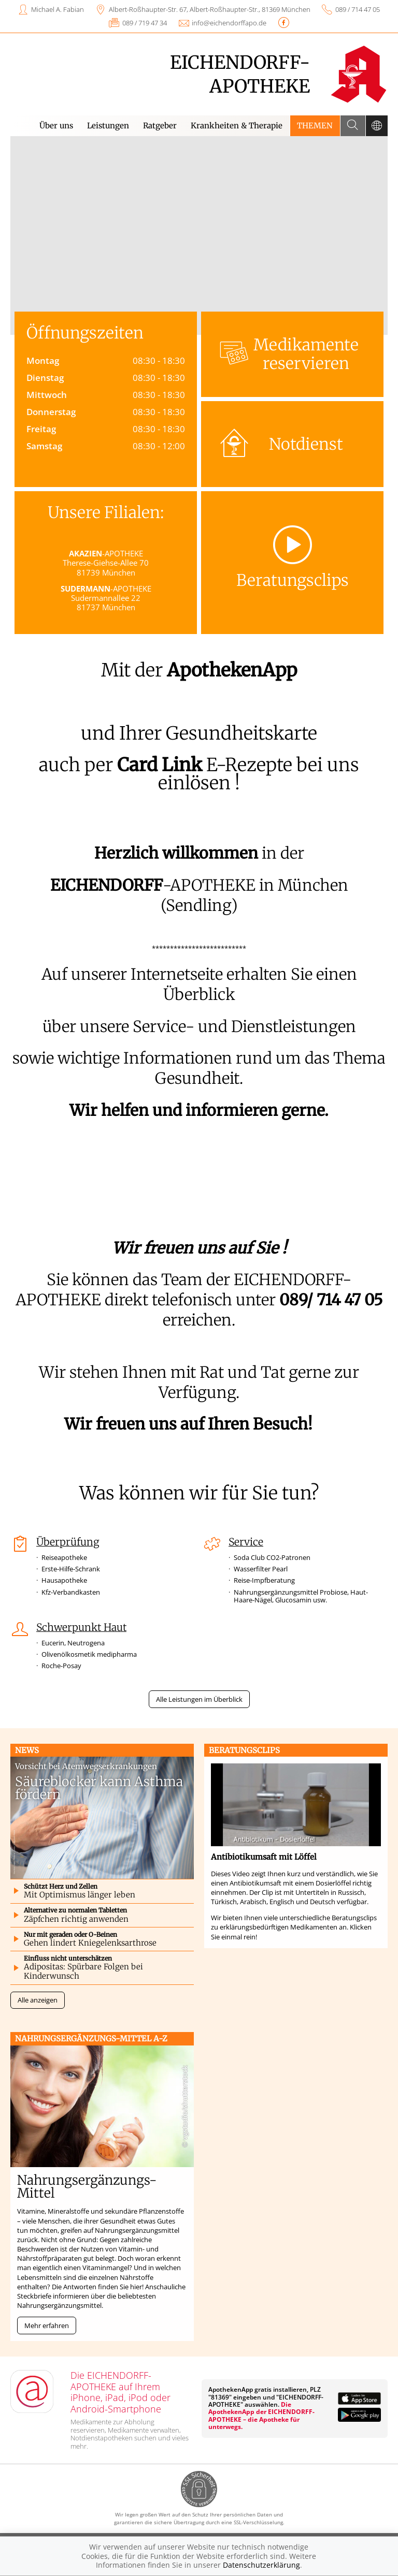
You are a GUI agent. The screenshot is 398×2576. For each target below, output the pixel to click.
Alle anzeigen (38, 2000)
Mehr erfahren (46, 2325)
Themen (315, 125)
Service (246, 1542)
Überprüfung (68, 1542)
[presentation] (23, 238)
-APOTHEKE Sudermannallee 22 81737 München (106, 598)
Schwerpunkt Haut (81, 1627)
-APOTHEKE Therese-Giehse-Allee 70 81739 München (106, 563)
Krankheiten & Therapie (236, 125)
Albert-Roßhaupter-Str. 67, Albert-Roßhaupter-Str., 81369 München (209, 9)
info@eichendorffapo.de (229, 22)
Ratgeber (160, 125)
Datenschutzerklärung (261, 2565)
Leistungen (108, 125)
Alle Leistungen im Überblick (199, 1699)
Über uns (56, 125)
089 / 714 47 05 (357, 9)
